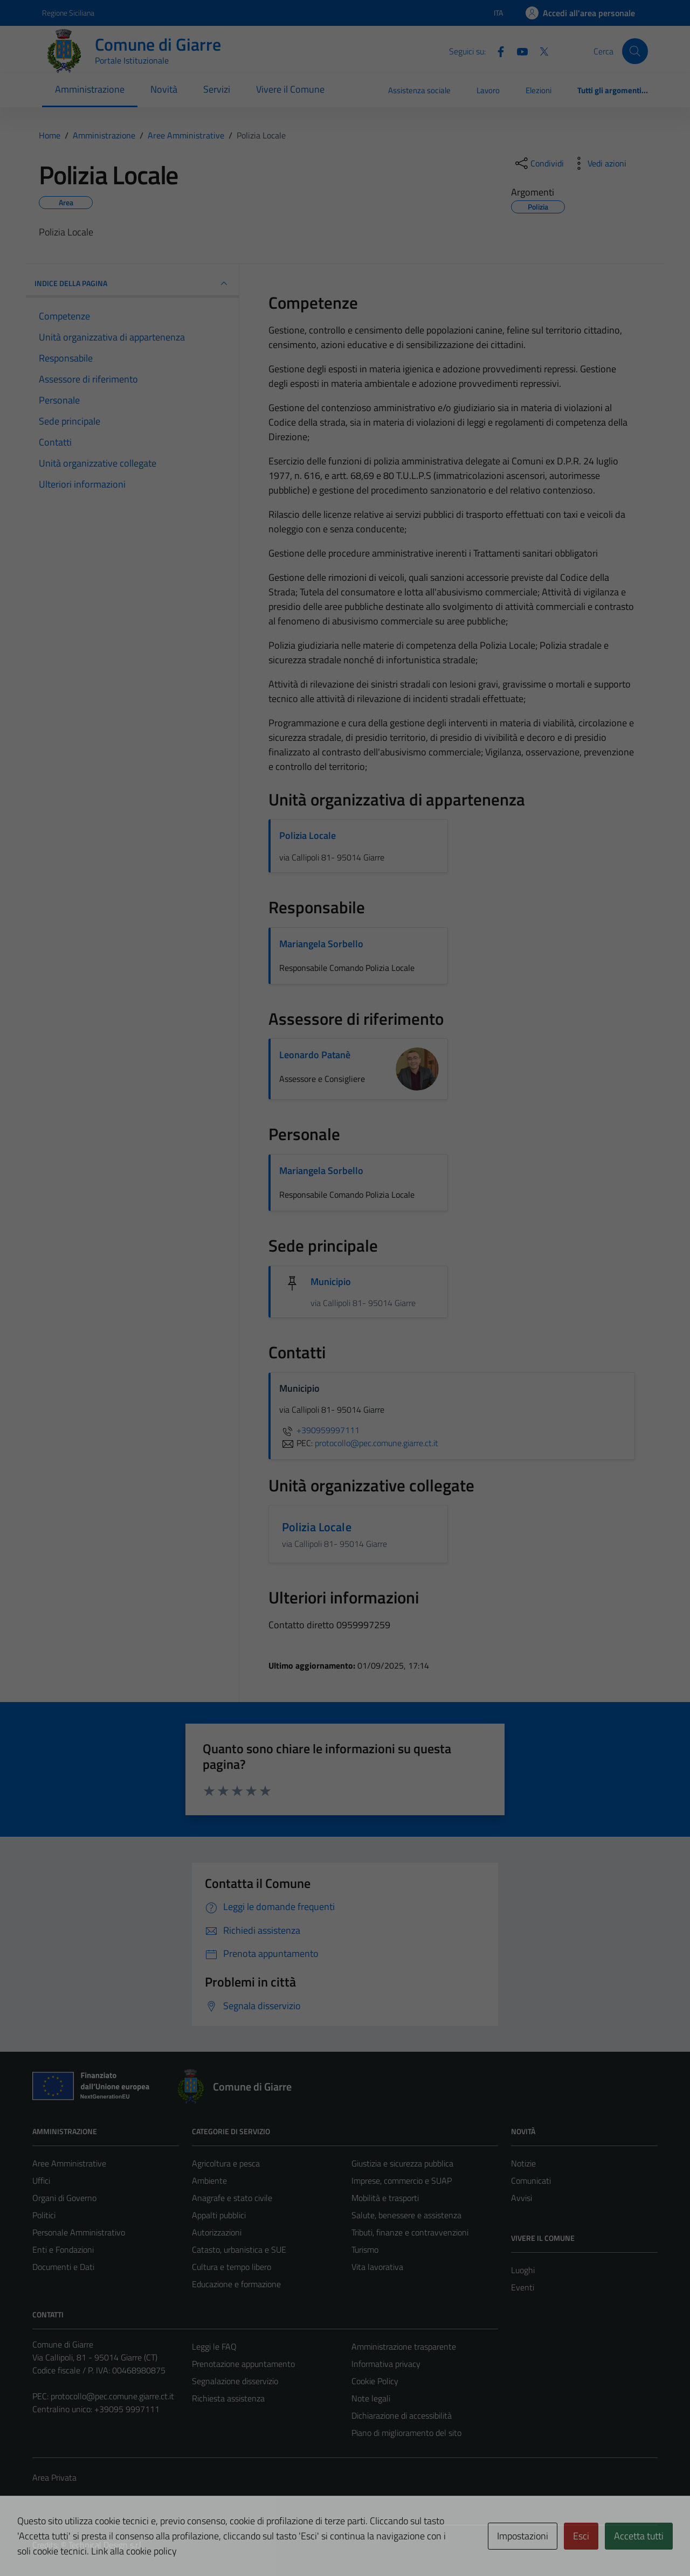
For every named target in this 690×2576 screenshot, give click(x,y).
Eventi (522, 2287)
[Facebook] (496, 50)
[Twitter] (539, 50)
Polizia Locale (307, 835)
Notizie (523, 2163)
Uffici (41, 2180)
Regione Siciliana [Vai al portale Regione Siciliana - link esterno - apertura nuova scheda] (68, 12)
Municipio (330, 1281)
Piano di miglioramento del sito (406, 2432)
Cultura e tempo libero (231, 2266)
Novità (163, 89)
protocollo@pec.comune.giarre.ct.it (112, 2396)
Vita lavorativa (377, 2266)
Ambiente (209, 2180)
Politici (44, 2215)
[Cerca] (635, 51)
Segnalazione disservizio (235, 2380)
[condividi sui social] (538, 163)
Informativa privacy (385, 2363)
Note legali (370, 2398)
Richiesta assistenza (228, 2398)
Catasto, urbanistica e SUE (239, 2249)
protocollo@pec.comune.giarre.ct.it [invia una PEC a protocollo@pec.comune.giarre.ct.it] (376, 1442)
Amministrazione (90, 89)
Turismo (364, 2249)
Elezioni (538, 90)
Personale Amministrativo (78, 2232)
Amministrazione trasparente (403, 2346)
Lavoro (488, 90)
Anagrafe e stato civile (232, 2197)
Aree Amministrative (69, 2163)
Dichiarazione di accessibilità (401, 2415)
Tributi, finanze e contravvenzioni (409, 2232)
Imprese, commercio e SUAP (401, 2180)
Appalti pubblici (219, 2215)
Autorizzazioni (217, 2232)
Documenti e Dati (63, 2266)
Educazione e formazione (236, 2284)
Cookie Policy (374, 2380)
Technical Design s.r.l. (105, 2544)
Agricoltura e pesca (226, 2163)
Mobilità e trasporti (385, 2197)
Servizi (216, 89)
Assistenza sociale (419, 90)
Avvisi (521, 2197)
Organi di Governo (64, 2197)
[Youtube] (518, 50)
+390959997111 (319, 1430)
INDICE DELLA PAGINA (132, 283)
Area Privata (54, 2477)
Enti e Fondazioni (63, 2249)
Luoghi (523, 2269)
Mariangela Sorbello (321, 943)
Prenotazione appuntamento (243, 2363)
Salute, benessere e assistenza (406, 2215)
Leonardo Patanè (314, 1054)
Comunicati (531, 2180)
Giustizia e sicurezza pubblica (402, 2163)
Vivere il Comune (290, 89)
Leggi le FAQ (214, 2346)
